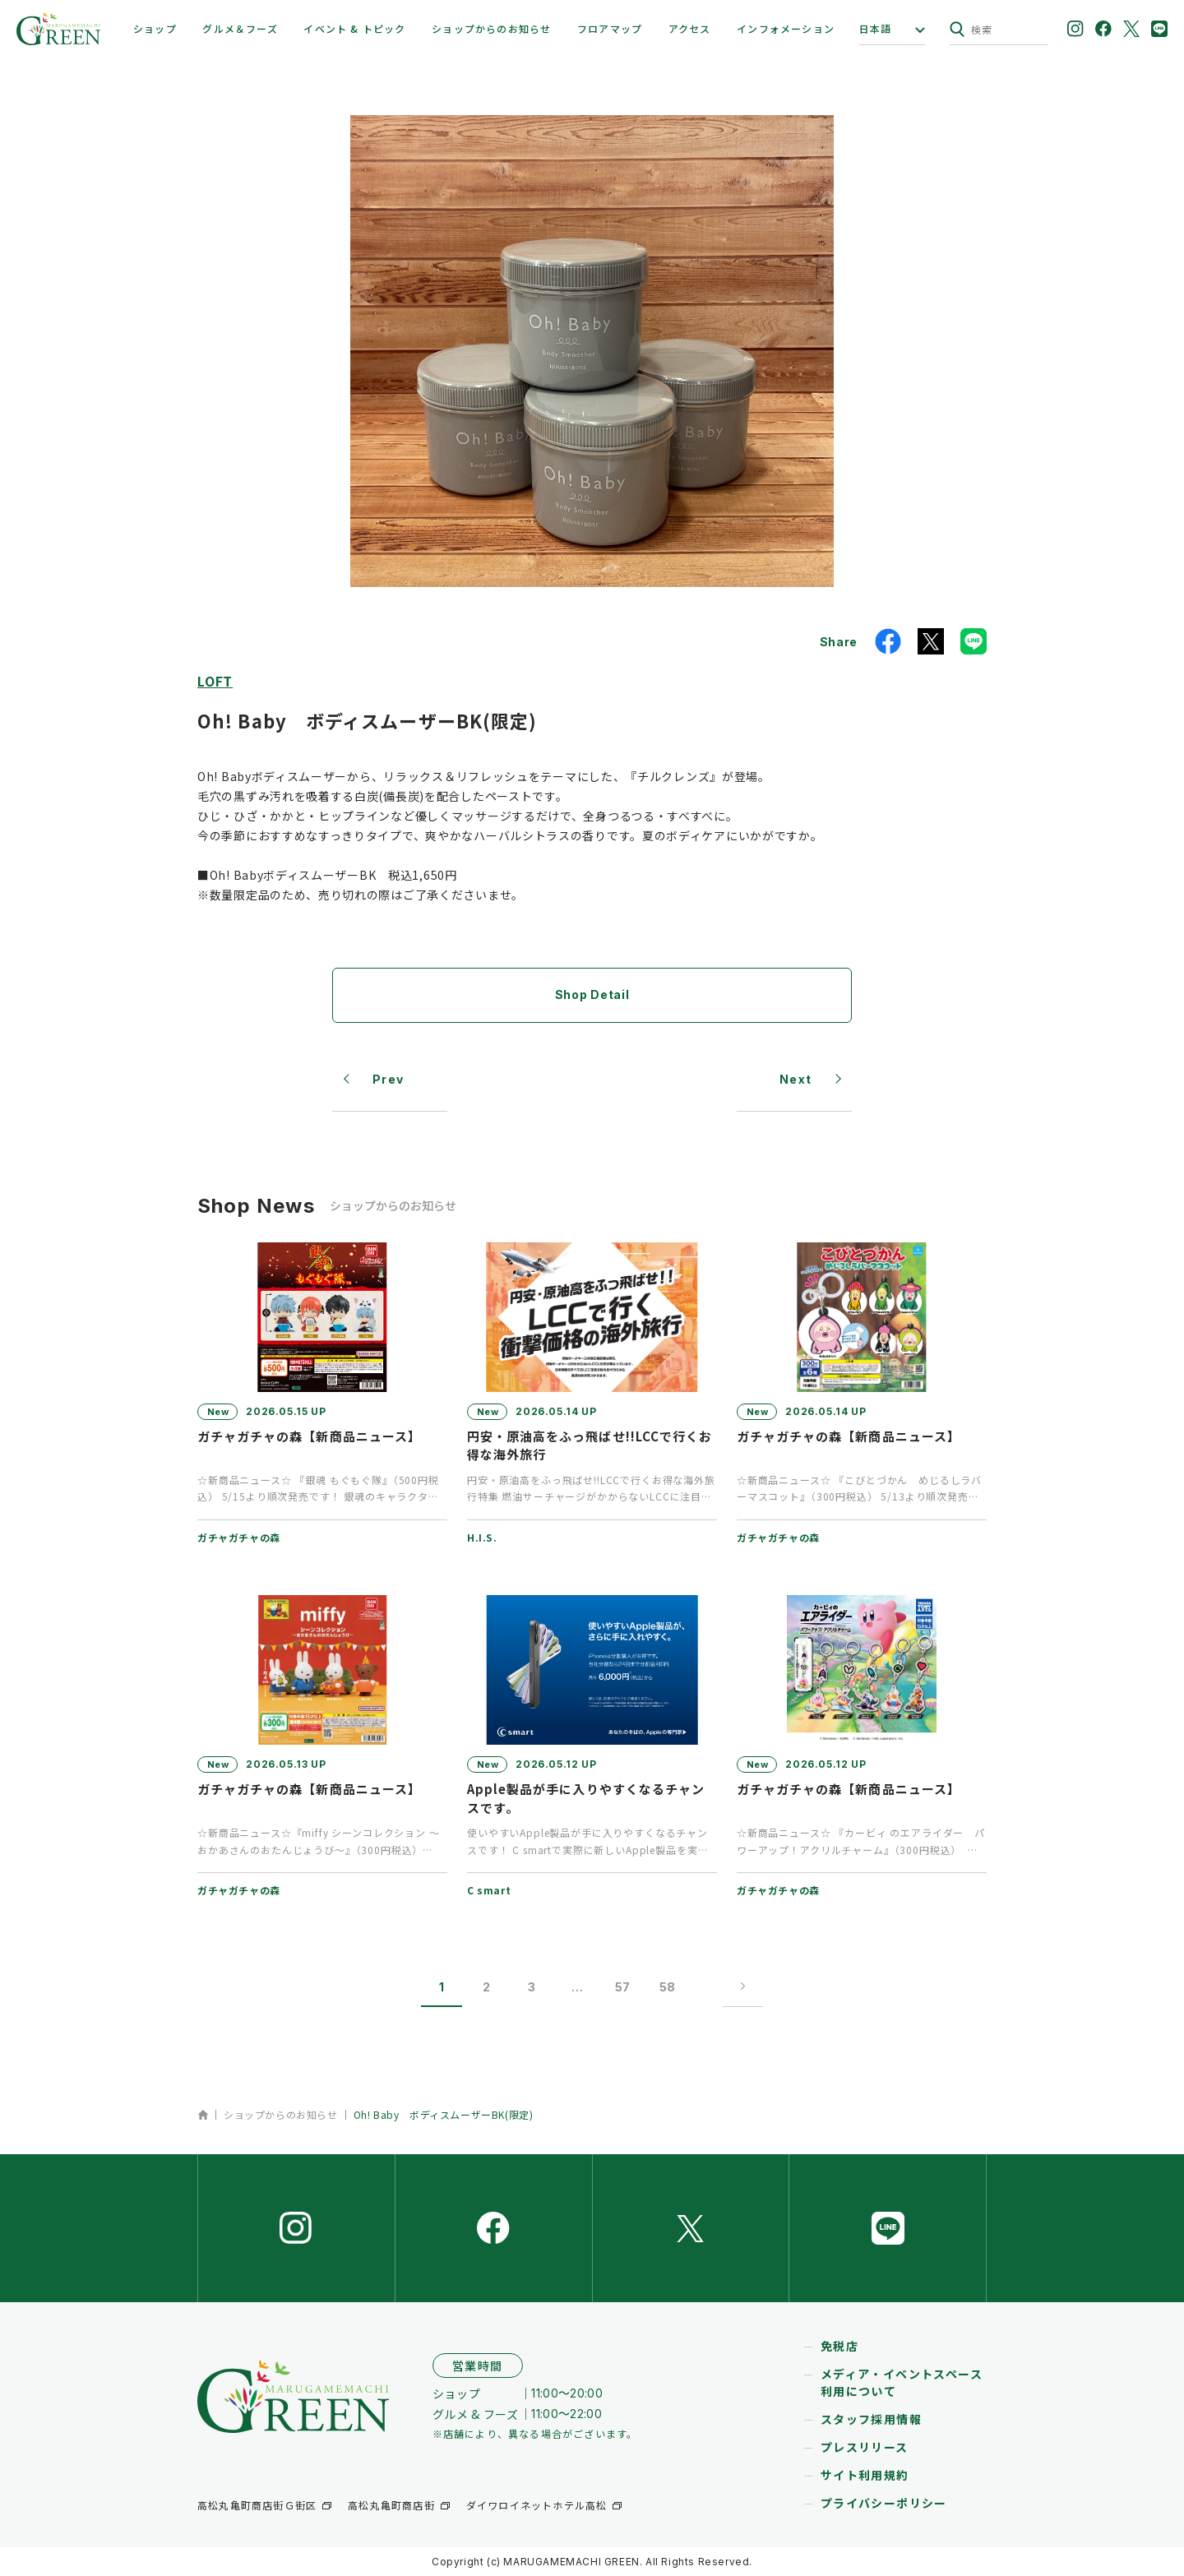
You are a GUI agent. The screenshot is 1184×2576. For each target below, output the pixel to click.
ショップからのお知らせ (491, 28)
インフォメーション (786, 28)
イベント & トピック (354, 28)
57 (622, 1987)
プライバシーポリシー (884, 2503)
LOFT (215, 681)
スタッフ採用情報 (871, 2419)
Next (795, 1079)
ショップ (155, 28)
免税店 (839, 2346)
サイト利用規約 (865, 2475)
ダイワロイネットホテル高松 (537, 2505)
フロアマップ (609, 28)
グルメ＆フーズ (239, 28)
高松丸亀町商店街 (391, 2505)
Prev (388, 1079)
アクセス (689, 28)
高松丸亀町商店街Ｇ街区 (257, 2505)
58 (667, 1987)
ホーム (202, 2115)
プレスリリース (865, 2447)
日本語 (875, 29)
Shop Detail (592, 994)
